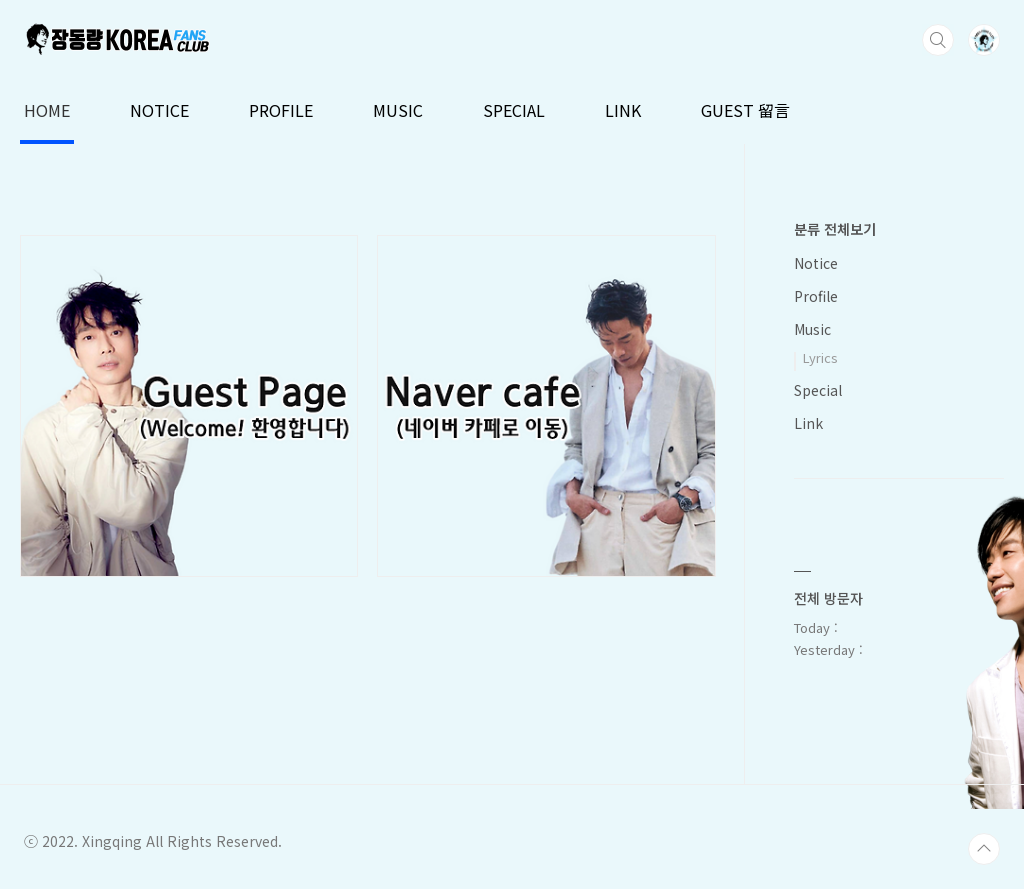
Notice (816, 263)
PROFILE (281, 110)
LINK (623, 110)
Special (818, 390)
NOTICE (159, 110)
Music (812, 329)
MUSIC (398, 110)
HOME (47, 110)
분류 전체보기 (835, 229)
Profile (816, 296)
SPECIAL (514, 110)
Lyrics (820, 357)
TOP (984, 849)
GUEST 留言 (745, 110)
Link (808, 423)
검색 (938, 40)
